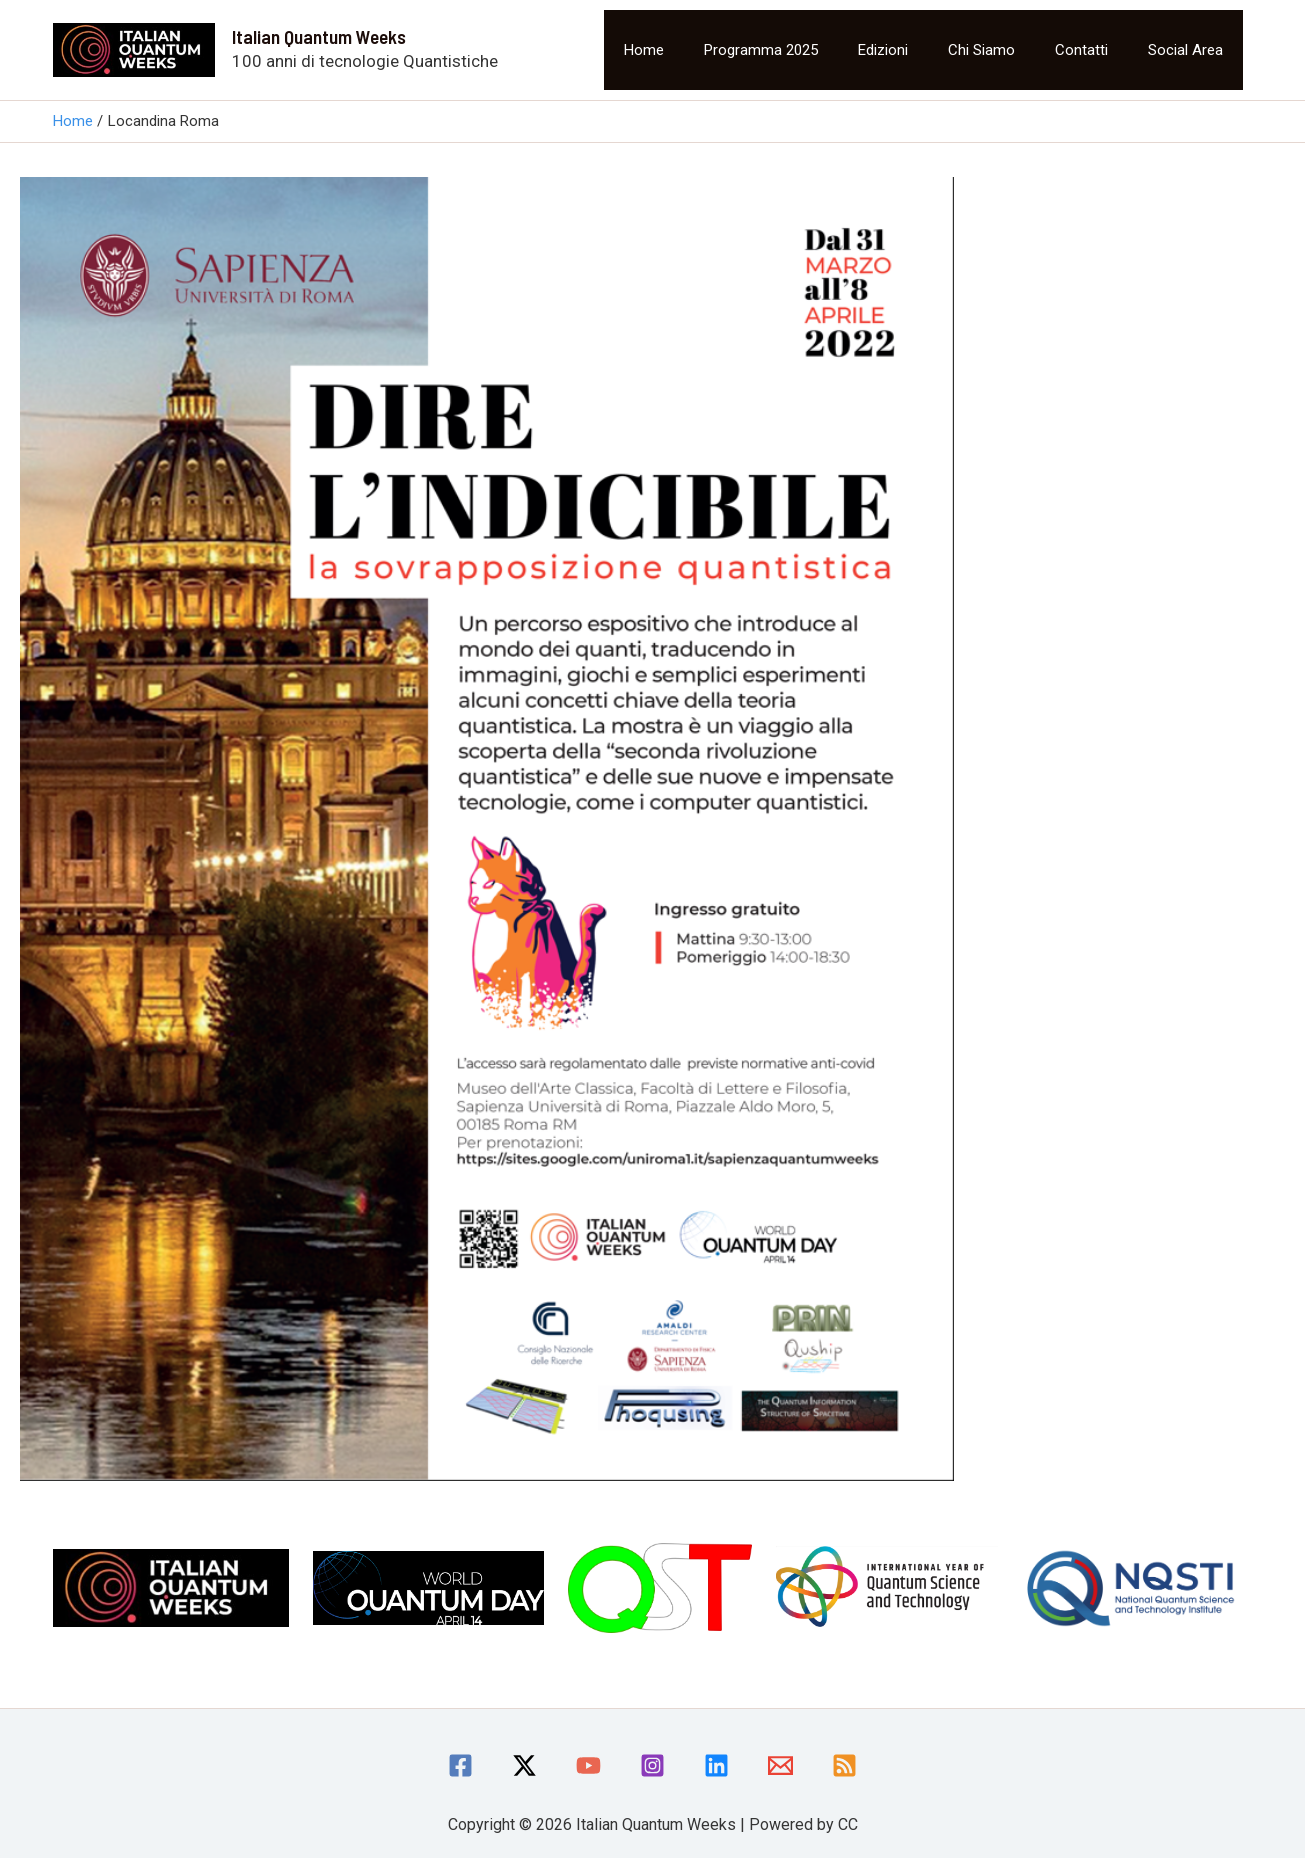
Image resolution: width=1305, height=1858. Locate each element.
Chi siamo (981, 50)
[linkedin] (716, 1765)
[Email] (780, 1765)
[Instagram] (652, 1765)
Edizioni (883, 50)
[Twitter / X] (524, 1765)
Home (644, 50)
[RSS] (844, 1765)
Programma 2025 (761, 50)
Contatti (1081, 50)
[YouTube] (588, 1765)
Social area (1185, 50)
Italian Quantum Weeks (319, 36)
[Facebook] (460, 1765)
